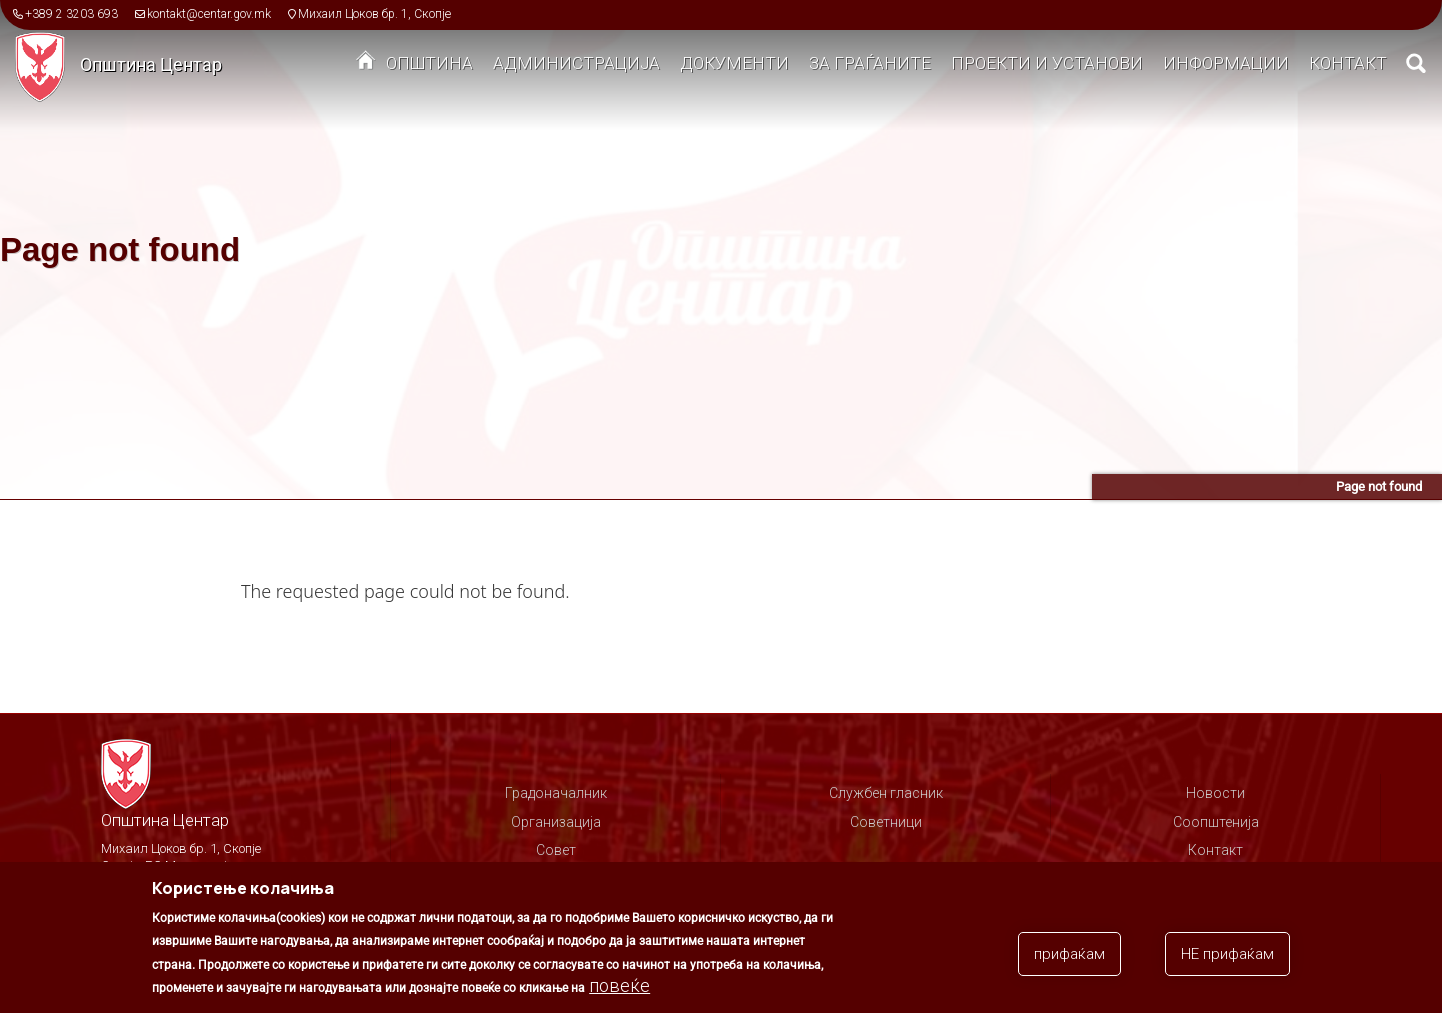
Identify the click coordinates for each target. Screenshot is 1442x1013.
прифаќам (1069, 957)
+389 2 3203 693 (71, 14)
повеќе (619, 989)
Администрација (576, 63)
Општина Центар (151, 64)
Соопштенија (1216, 822)
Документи (734, 63)
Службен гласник (886, 793)
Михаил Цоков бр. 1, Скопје (374, 14)
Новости (1215, 793)
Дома (366, 65)
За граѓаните (870, 63)
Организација (556, 822)
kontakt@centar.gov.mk (209, 14)
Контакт (1348, 63)
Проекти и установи (1047, 63)
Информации (1226, 63)
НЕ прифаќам (1227, 957)
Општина (429, 63)
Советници (886, 822)
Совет (556, 850)
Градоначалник (556, 793)
